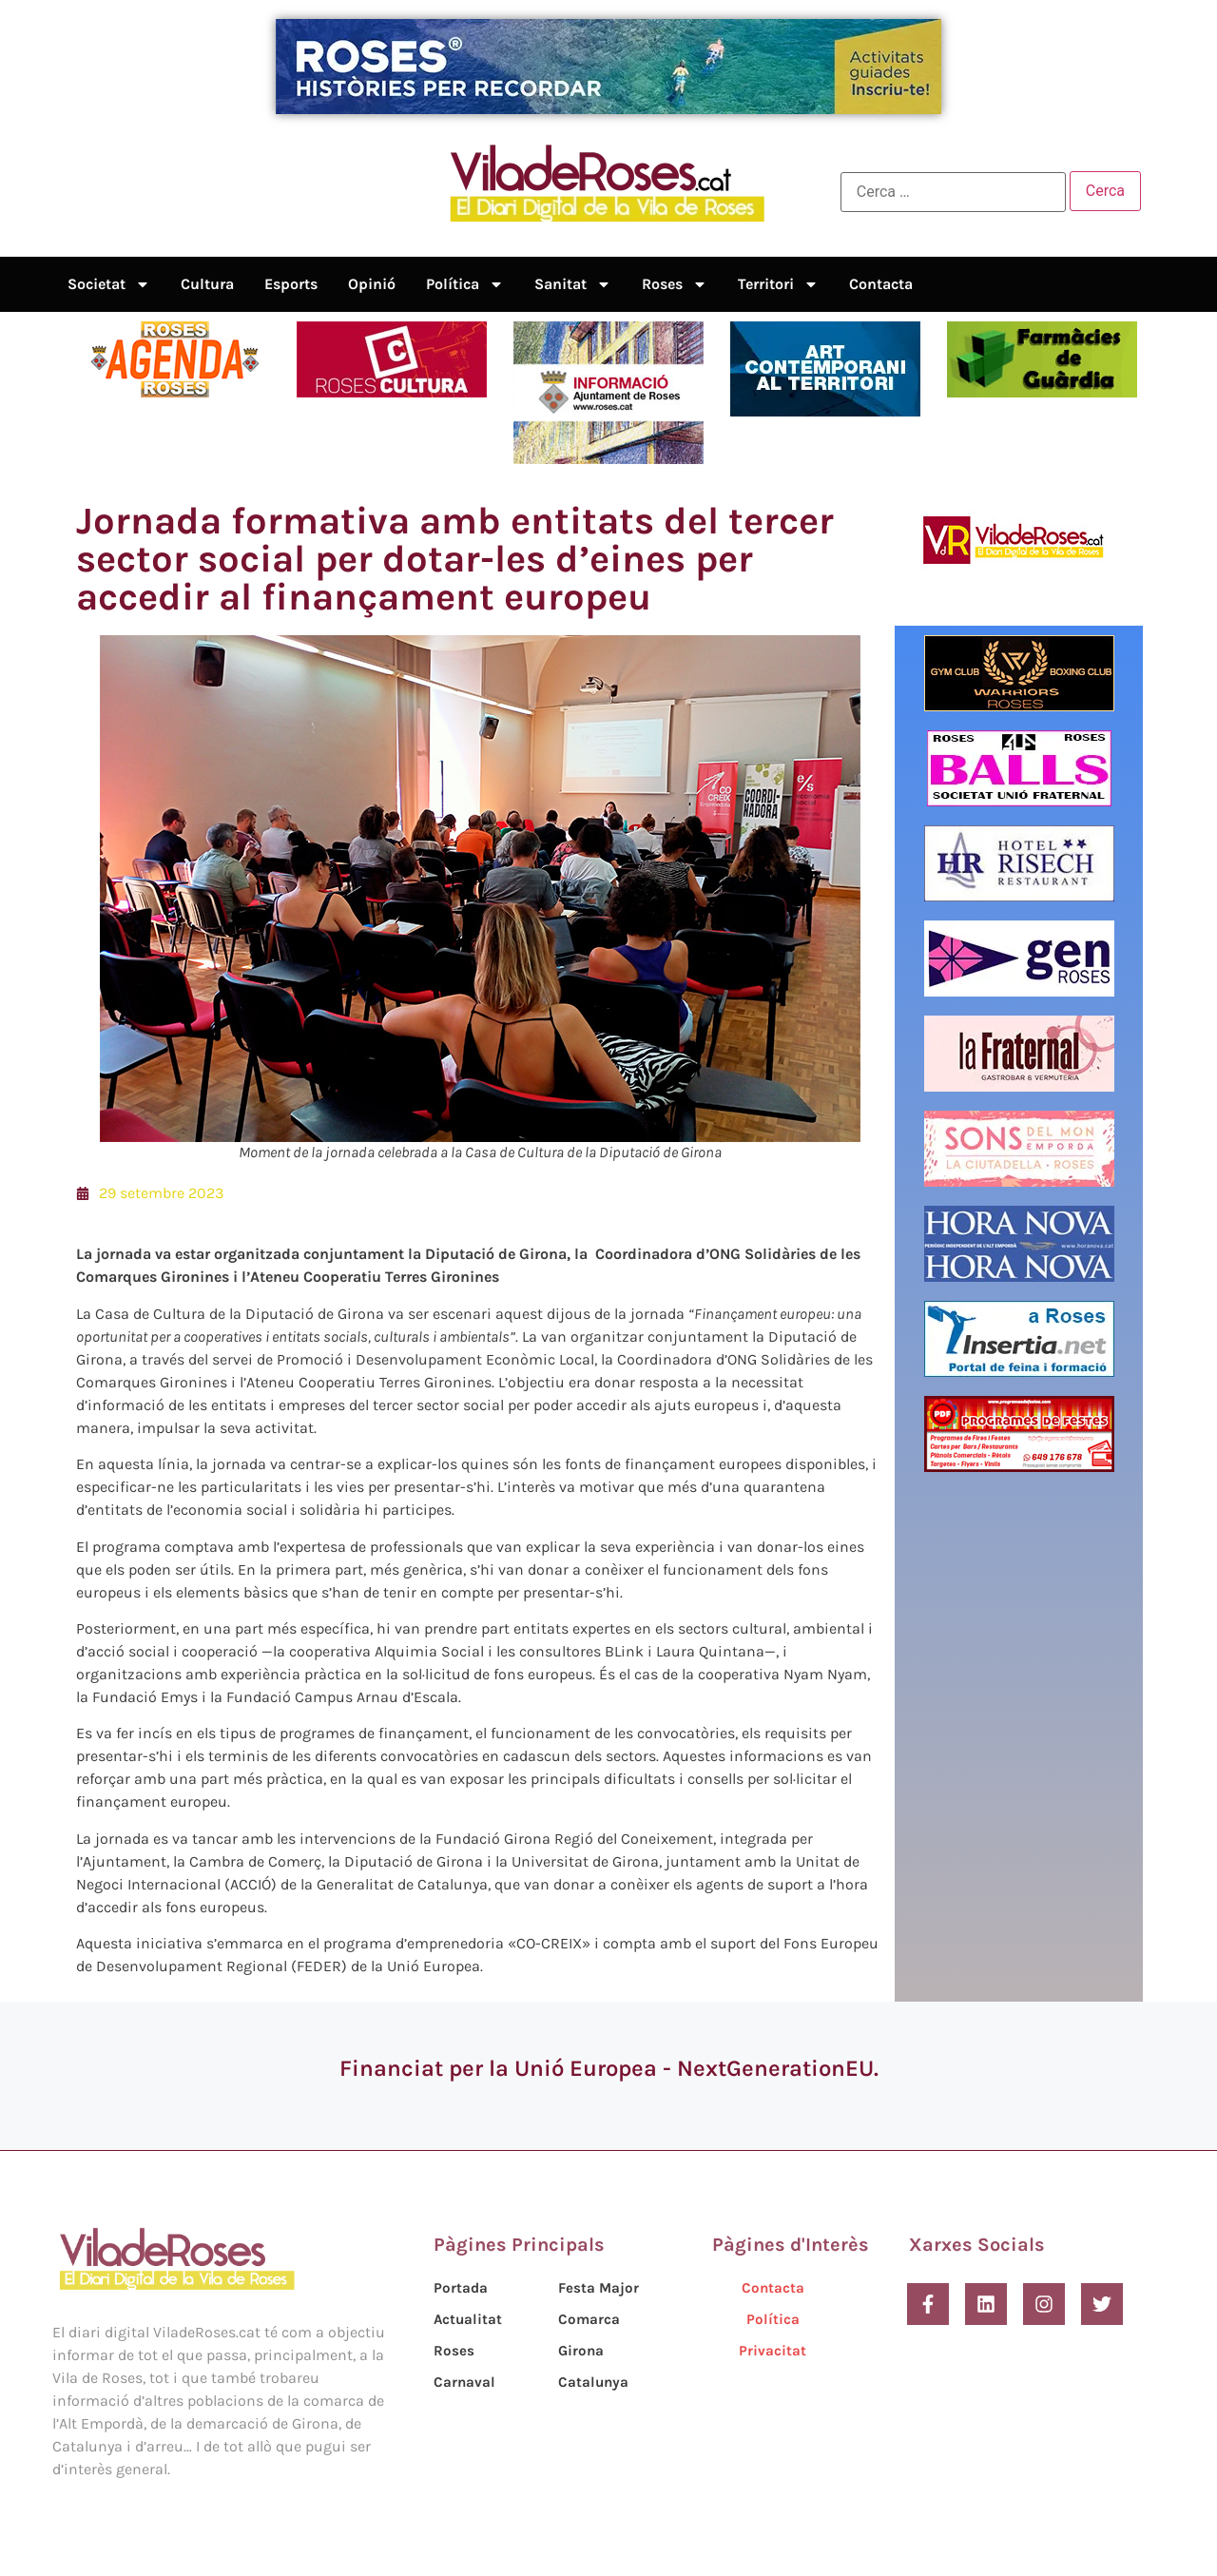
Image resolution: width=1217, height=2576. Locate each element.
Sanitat (572, 284)
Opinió (372, 284)
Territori (778, 284)
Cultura (207, 284)
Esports (291, 284)
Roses (674, 284)
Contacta (881, 284)
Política (465, 284)
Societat (109, 284)
